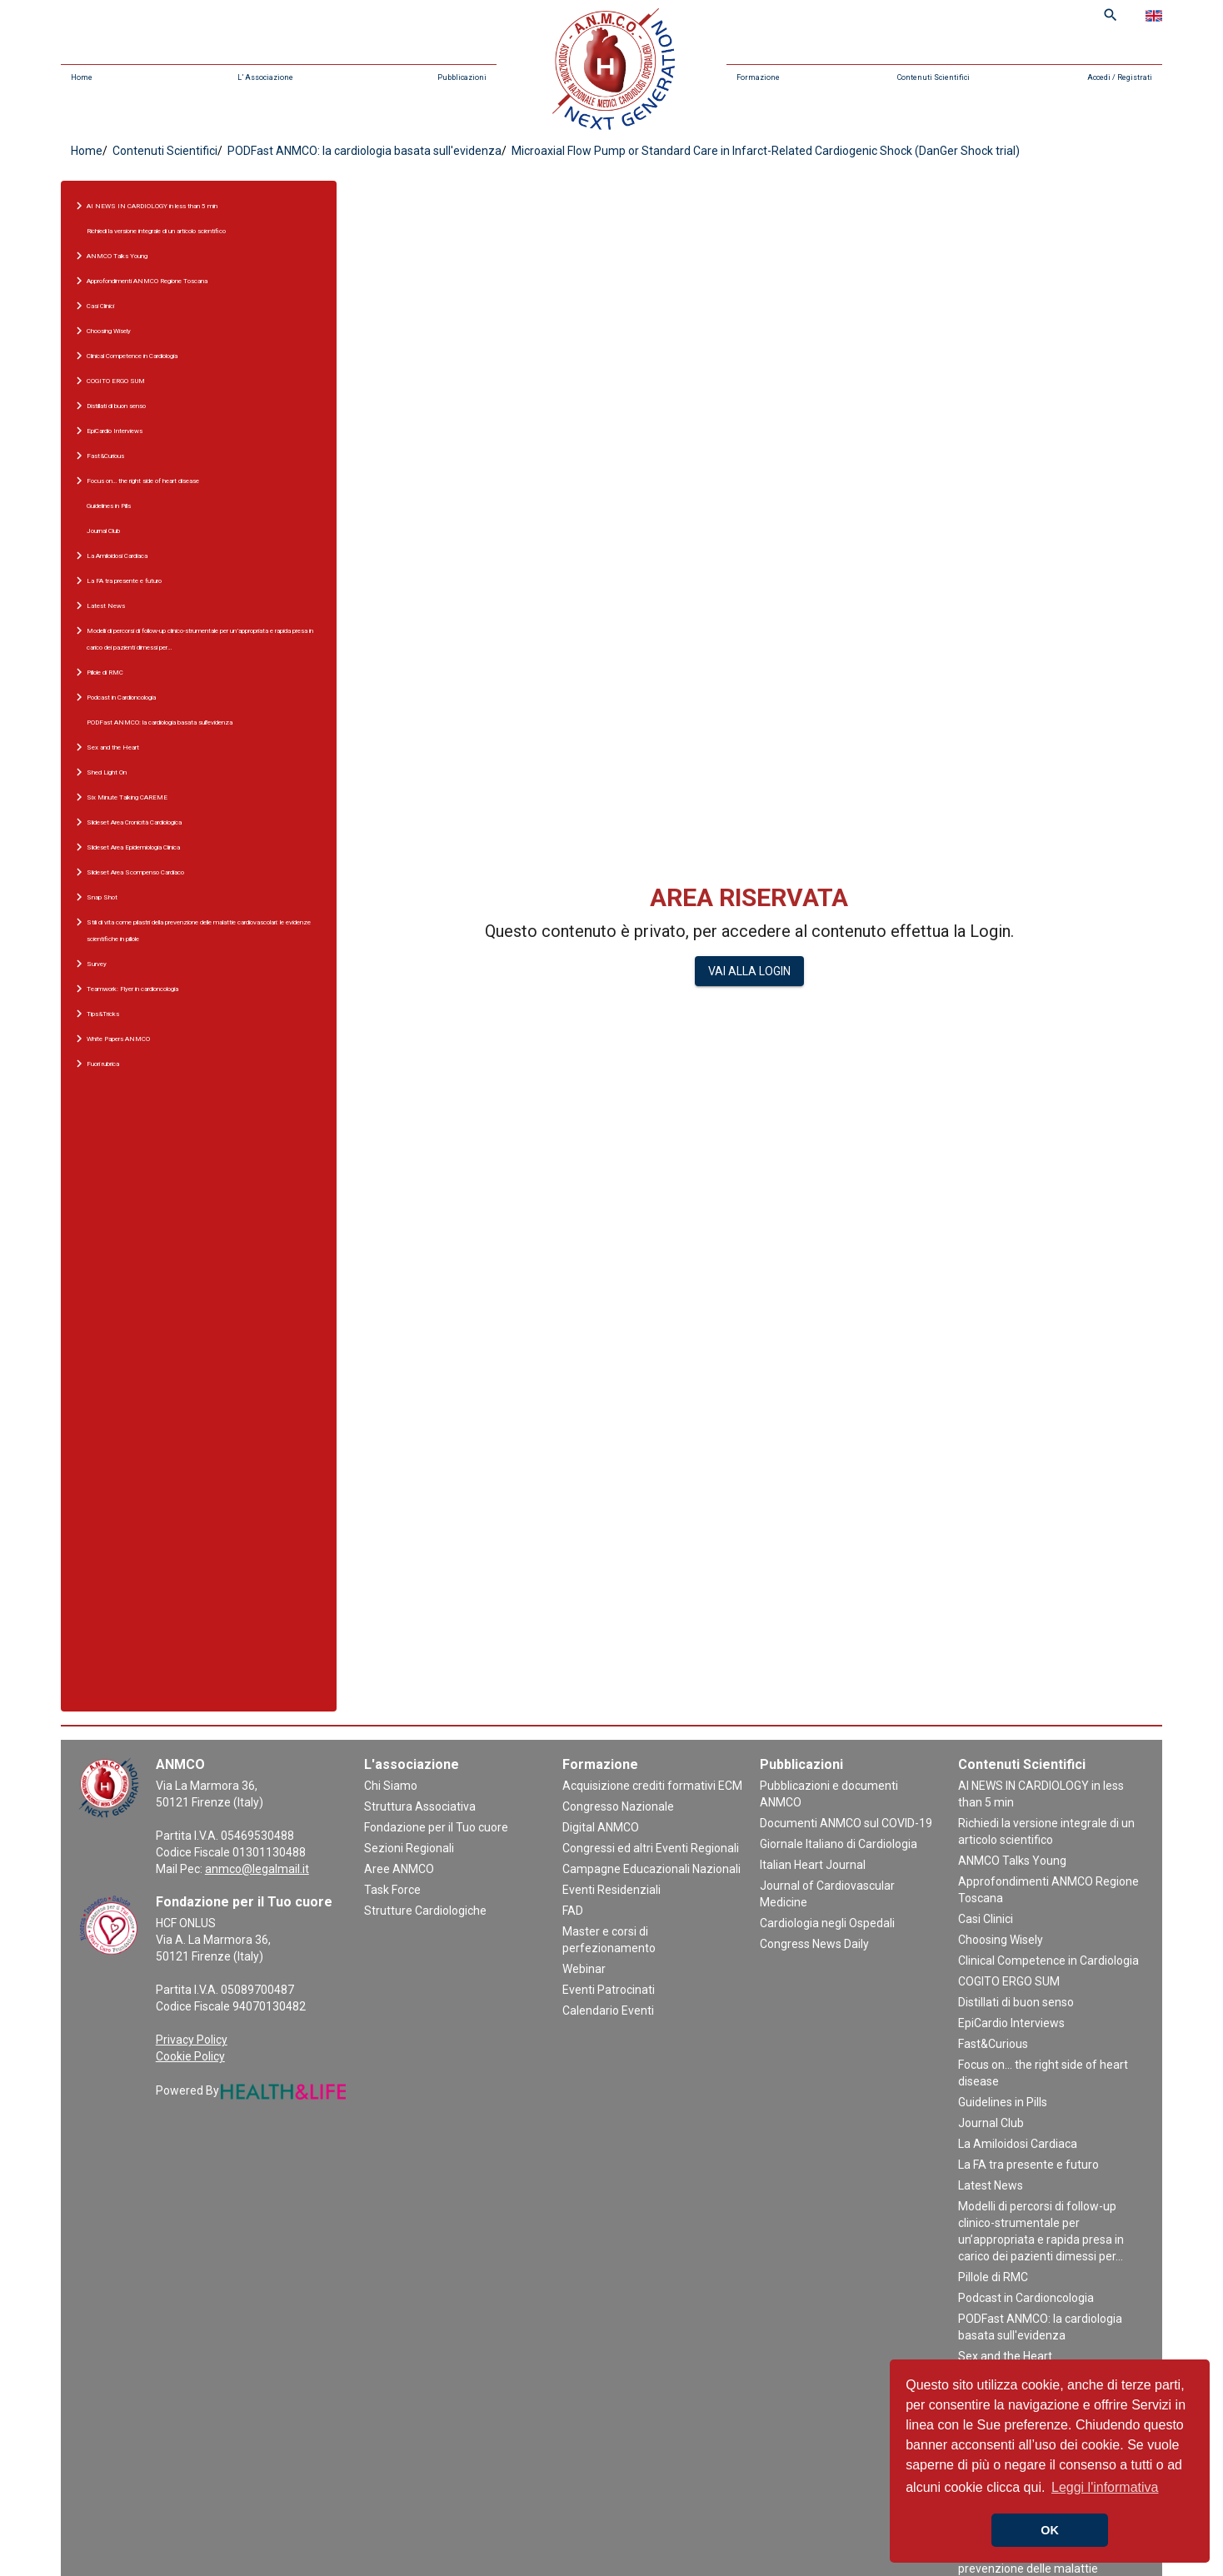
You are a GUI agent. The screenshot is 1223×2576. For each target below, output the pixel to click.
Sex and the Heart (1005, 2356)
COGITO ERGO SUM (1009, 1981)
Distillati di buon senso (1016, 2002)
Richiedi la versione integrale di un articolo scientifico (156, 231)
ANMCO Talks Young (1012, 1860)
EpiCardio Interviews (1011, 2023)
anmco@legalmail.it (257, 1869)
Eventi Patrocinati (608, 1989)
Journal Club (103, 531)
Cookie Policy (190, 2056)
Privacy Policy (191, 2039)
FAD (572, 1910)
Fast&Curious (993, 2043)
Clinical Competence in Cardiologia (1048, 1960)
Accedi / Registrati (1119, 77)
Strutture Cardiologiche (425, 1910)
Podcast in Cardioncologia (1026, 2297)
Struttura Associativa (420, 1806)
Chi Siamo (390, 1785)
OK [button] (1050, 2530)
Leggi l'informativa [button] (1104, 2487)
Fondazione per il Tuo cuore (436, 1827)
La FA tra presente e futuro (1028, 2164)
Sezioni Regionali (409, 1848)
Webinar (584, 1969)
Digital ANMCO (600, 1827)
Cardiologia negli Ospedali (827, 1923)
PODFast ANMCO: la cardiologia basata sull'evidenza (363, 150)
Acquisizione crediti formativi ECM (652, 1785)
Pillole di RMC (993, 2277)
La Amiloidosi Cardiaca (1017, 2143)
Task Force (392, 1889)
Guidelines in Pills (109, 506)
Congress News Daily (814, 1944)
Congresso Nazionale (618, 1806)
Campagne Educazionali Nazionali (651, 1869)
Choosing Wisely (1000, 1939)
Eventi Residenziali (611, 1889)
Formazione (758, 77)
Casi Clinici (985, 1919)
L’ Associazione (265, 77)
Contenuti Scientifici (933, 77)
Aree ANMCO (399, 1869)
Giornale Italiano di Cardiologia (838, 1844)
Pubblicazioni (462, 77)
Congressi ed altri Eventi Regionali (650, 1848)
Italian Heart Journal (813, 1864)
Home (81, 77)
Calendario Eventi (608, 2010)
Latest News (990, 2185)
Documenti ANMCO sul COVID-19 (846, 1823)
